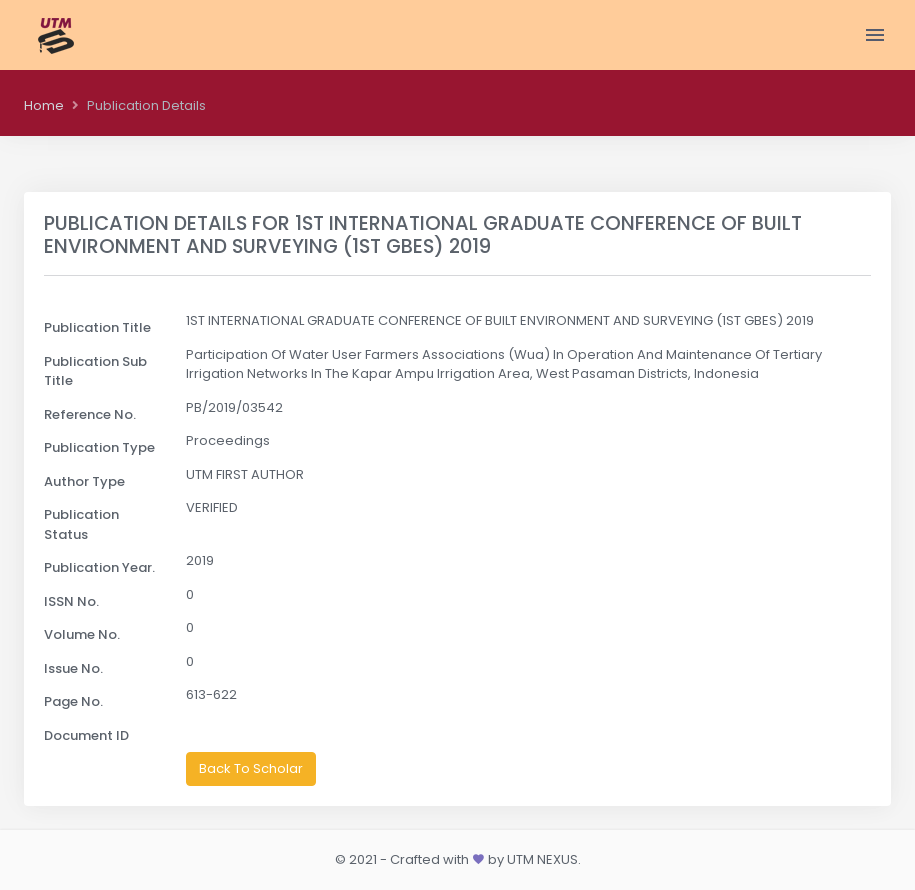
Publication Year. (99, 567)
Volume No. (82, 634)
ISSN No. (71, 601)
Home (44, 105)
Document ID (86, 735)
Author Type (84, 481)
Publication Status (81, 524)
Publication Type (99, 447)
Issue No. (73, 668)
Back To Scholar (251, 768)
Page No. (73, 701)
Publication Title (97, 327)
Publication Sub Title (95, 371)
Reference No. (90, 414)
